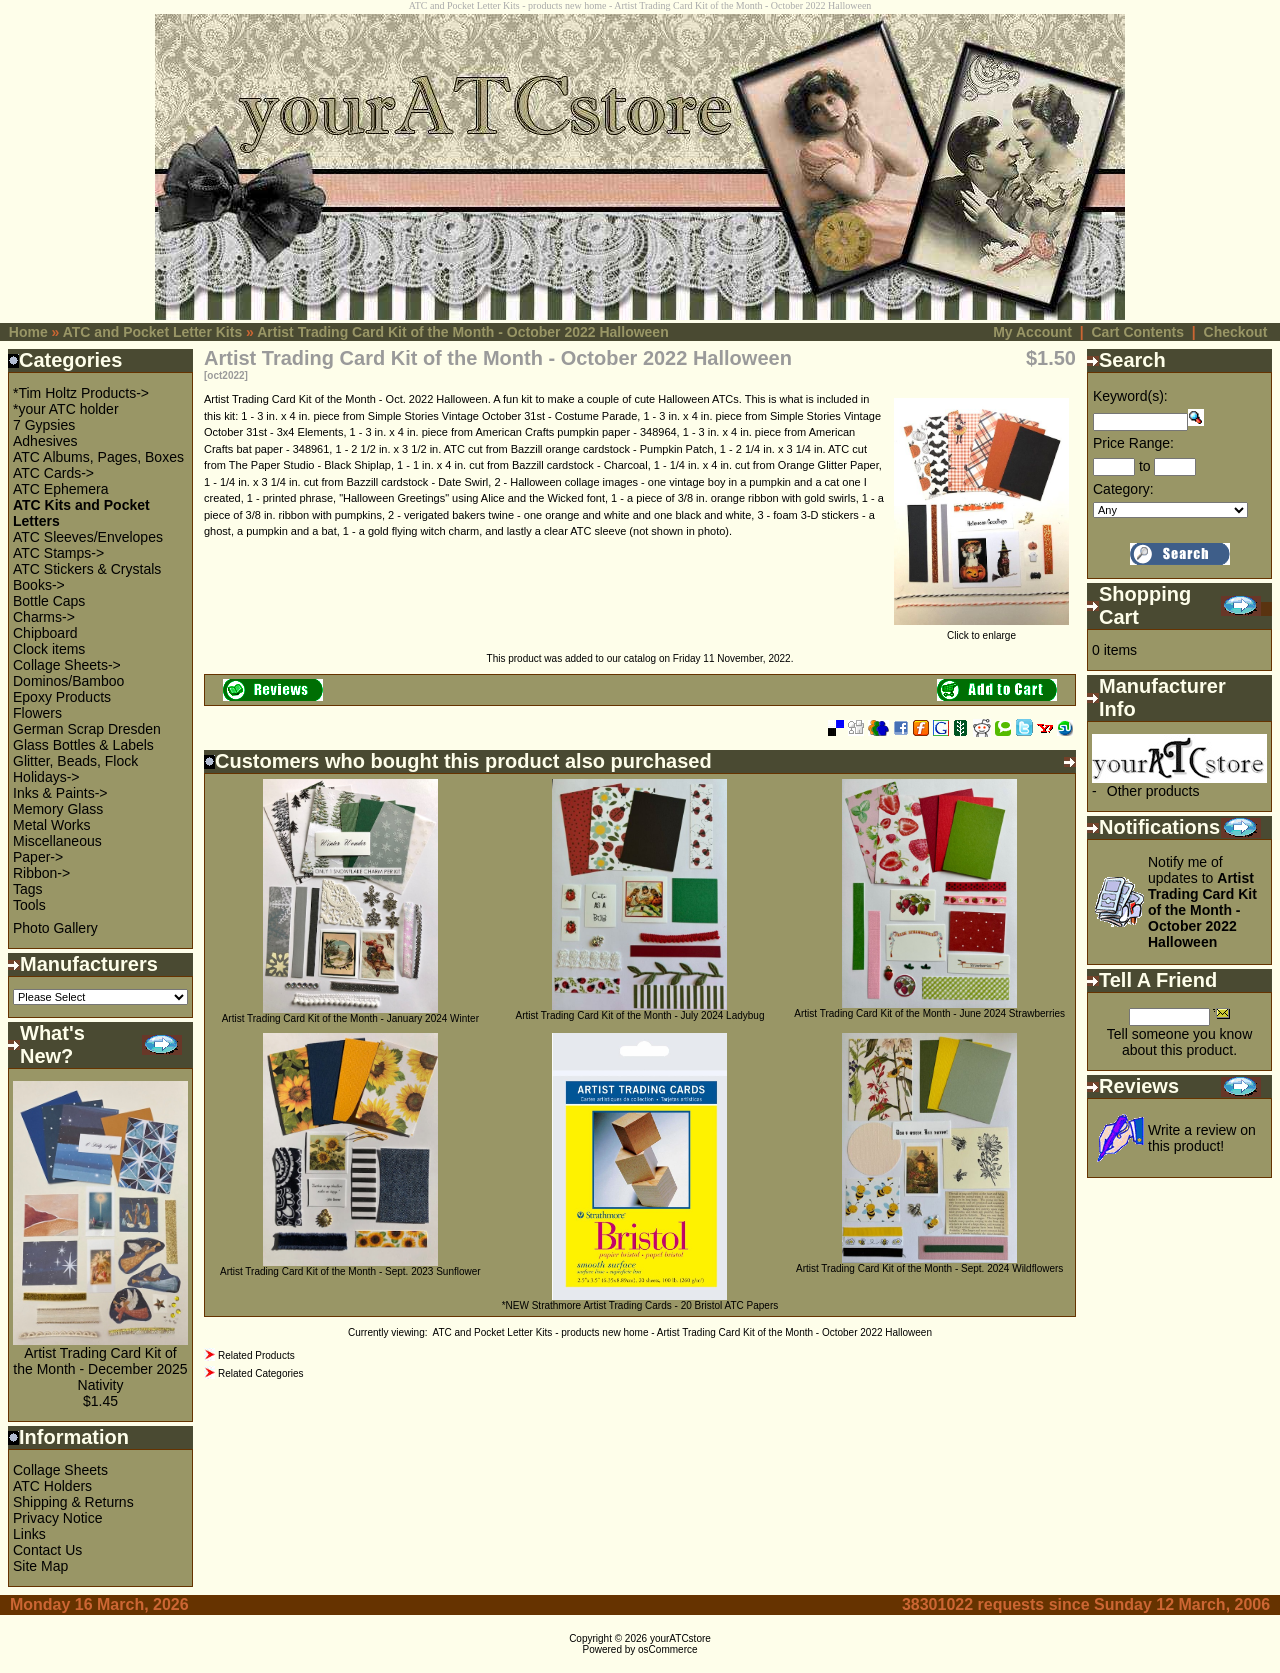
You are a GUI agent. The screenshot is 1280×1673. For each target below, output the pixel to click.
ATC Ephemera (60, 489)
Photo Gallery (55, 928)
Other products (1153, 791)
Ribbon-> (41, 873)
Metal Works (52, 825)
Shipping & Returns (73, 1502)
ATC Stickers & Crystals (87, 569)
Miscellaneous (57, 841)
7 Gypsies (44, 425)
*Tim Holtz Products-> (81, 393)
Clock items (49, 649)
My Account (1032, 332)
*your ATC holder (66, 409)
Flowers (37, 713)
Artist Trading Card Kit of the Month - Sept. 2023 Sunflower (350, 1271)
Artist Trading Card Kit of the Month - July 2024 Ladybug (639, 1015)
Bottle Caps (49, 601)
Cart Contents (1137, 332)
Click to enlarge (981, 631)
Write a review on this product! (1202, 1138)
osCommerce (667, 1649)
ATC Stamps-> (58, 553)
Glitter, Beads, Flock (75, 761)
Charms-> (44, 617)
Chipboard (45, 633)
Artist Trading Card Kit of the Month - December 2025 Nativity (100, 1369)
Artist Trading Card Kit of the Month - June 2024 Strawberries (929, 1013)
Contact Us (47, 1550)
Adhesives (45, 441)
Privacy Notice (57, 1518)
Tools (29, 905)
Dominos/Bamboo (68, 681)
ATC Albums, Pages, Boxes (98, 457)
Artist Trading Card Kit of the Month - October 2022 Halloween (463, 332)
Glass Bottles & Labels (83, 745)
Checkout (1236, 332)
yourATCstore (680, 1638)
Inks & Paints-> (60, 793)
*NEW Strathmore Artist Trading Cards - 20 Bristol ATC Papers (640, 1305)
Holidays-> (46, 777)
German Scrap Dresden (87, 729)
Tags (28, 889)
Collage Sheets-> (67, 665)
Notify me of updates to (1202, 902)
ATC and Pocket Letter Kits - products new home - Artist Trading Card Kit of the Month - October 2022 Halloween (682, 1332)
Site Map (40, 1566)
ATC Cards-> (53, 473)
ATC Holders (52, 1486)
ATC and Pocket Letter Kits (152, 332)
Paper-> (38, 857)
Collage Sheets (60, 1470)
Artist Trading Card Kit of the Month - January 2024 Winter (350, 1018)
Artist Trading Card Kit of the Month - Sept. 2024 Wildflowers (929, 1268)
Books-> (39, 585)
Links (29, 1534)
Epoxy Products (62, 697)
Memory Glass (58, 809)
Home (28, 332)
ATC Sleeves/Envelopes (88, 537)
